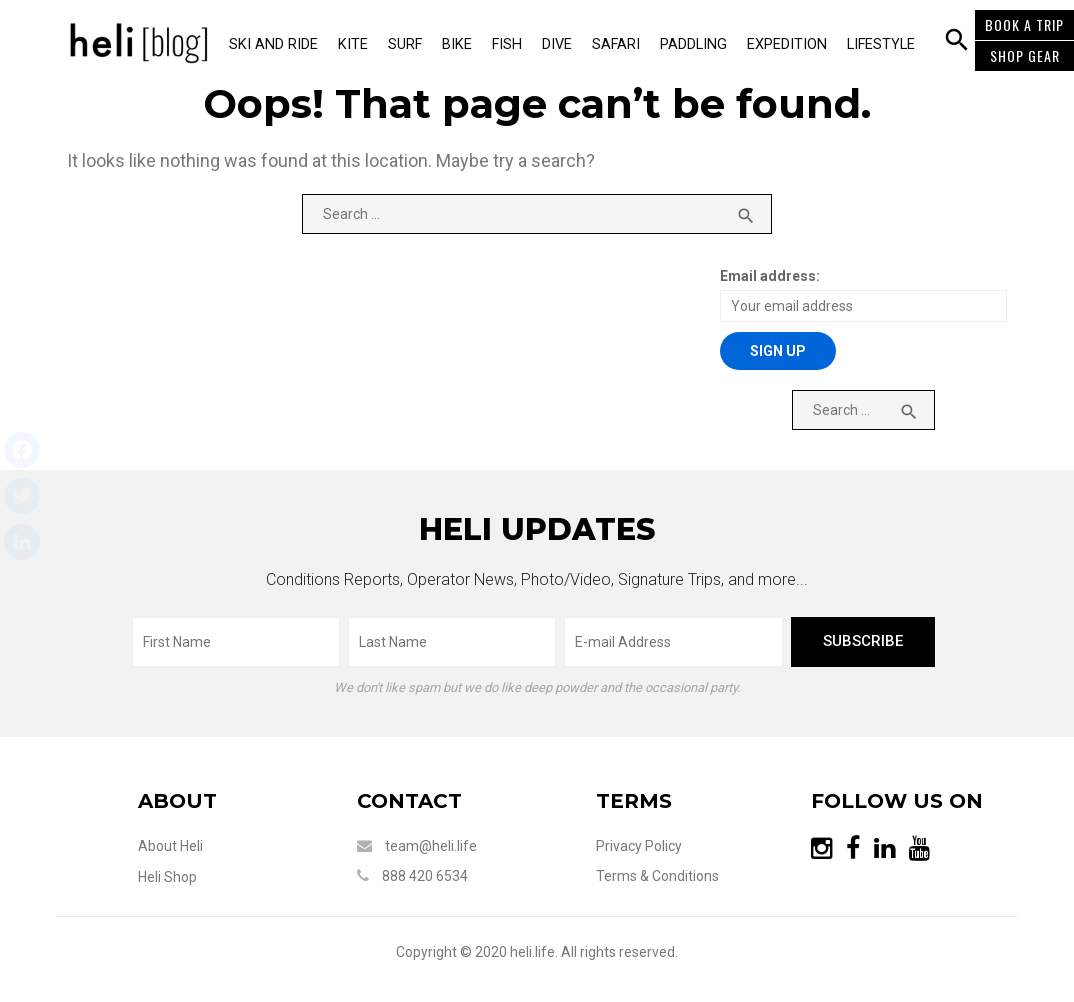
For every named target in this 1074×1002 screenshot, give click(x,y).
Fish (507, 44)
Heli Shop (167, 877)
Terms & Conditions (657, 876)
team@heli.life (431, 846)
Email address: (770, 276)
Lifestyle (881, 44)
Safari (616, 44)
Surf (405, 44)
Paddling (693, 44)
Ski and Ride (273, 44)
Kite (353, 44)
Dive (557, 44)
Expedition (787, 44)
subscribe (863, 641)
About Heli (170, 846)
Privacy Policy (639, 846)
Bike (457, 44)
